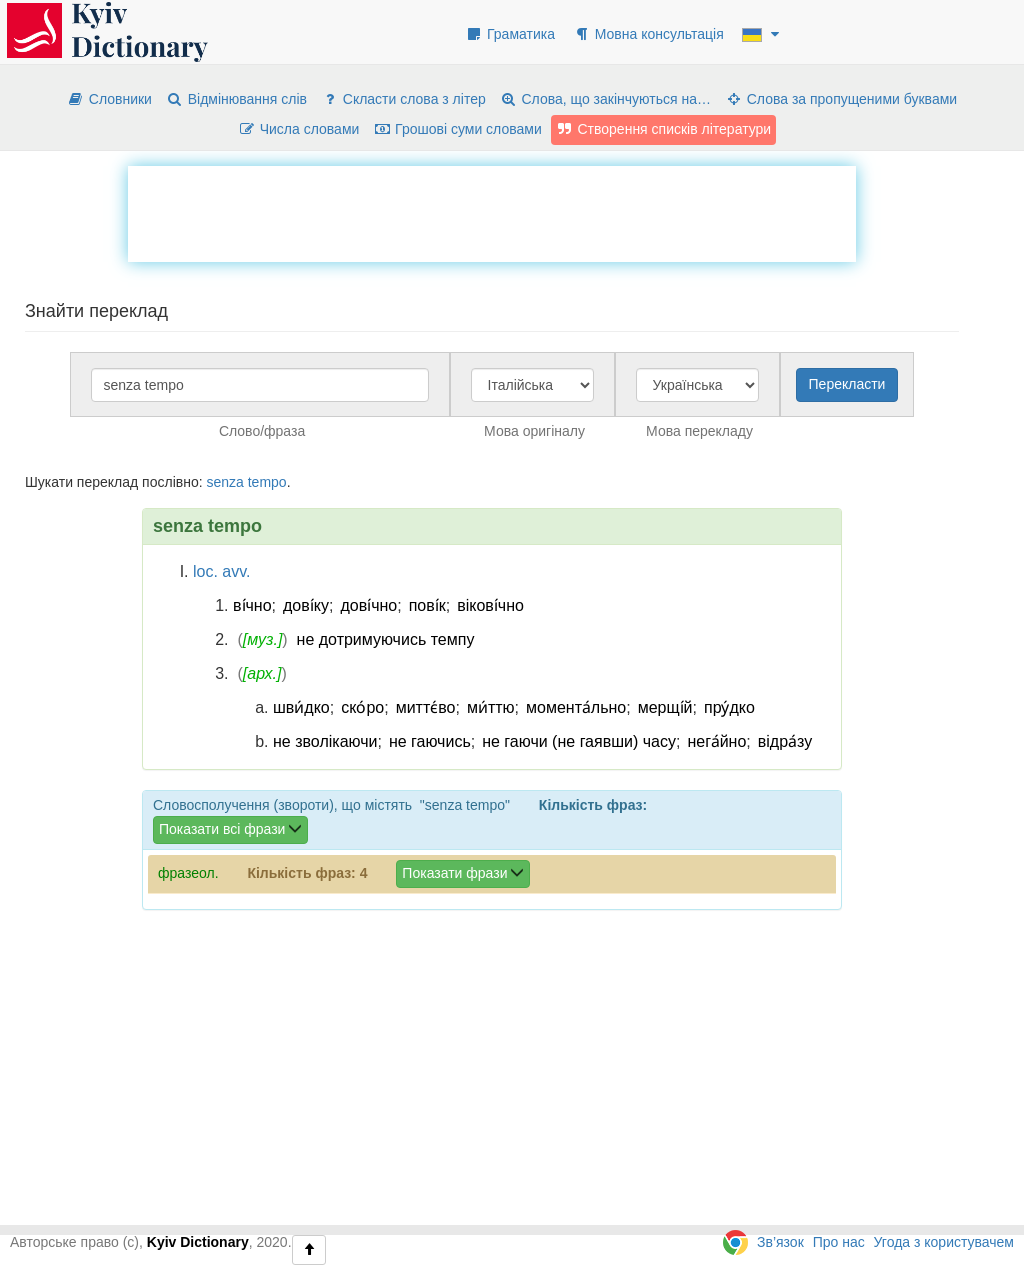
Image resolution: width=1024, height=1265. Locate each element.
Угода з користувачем (944, 1242)
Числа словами (299, 129)
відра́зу (785, 741)
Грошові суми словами (457, 129)
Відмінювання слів (236, 99)
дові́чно (368, 605)
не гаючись (430, 741)
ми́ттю (491, 707)
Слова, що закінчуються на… (605, 99)
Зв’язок (780, 1242)
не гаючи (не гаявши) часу (579, 741)
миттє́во (426, 707)
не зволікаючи (325, 741)
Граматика (510, 34)
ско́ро (362, 707)
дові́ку (306, 605)
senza (224, 482)
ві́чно (252, 605)
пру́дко (729, 707)
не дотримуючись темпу (386, 639)
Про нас (839, 1242)
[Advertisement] (492, 211)
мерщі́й (665, 707)
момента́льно (576, 707)
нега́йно (716, 741)
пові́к (427, 605)
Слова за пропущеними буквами (841, 99)
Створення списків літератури (664, 129)
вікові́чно (490, 605)
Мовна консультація (648, 34)
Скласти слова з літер (403, 99)
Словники (109, 99)
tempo (267, 482)
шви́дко (301, 707)
